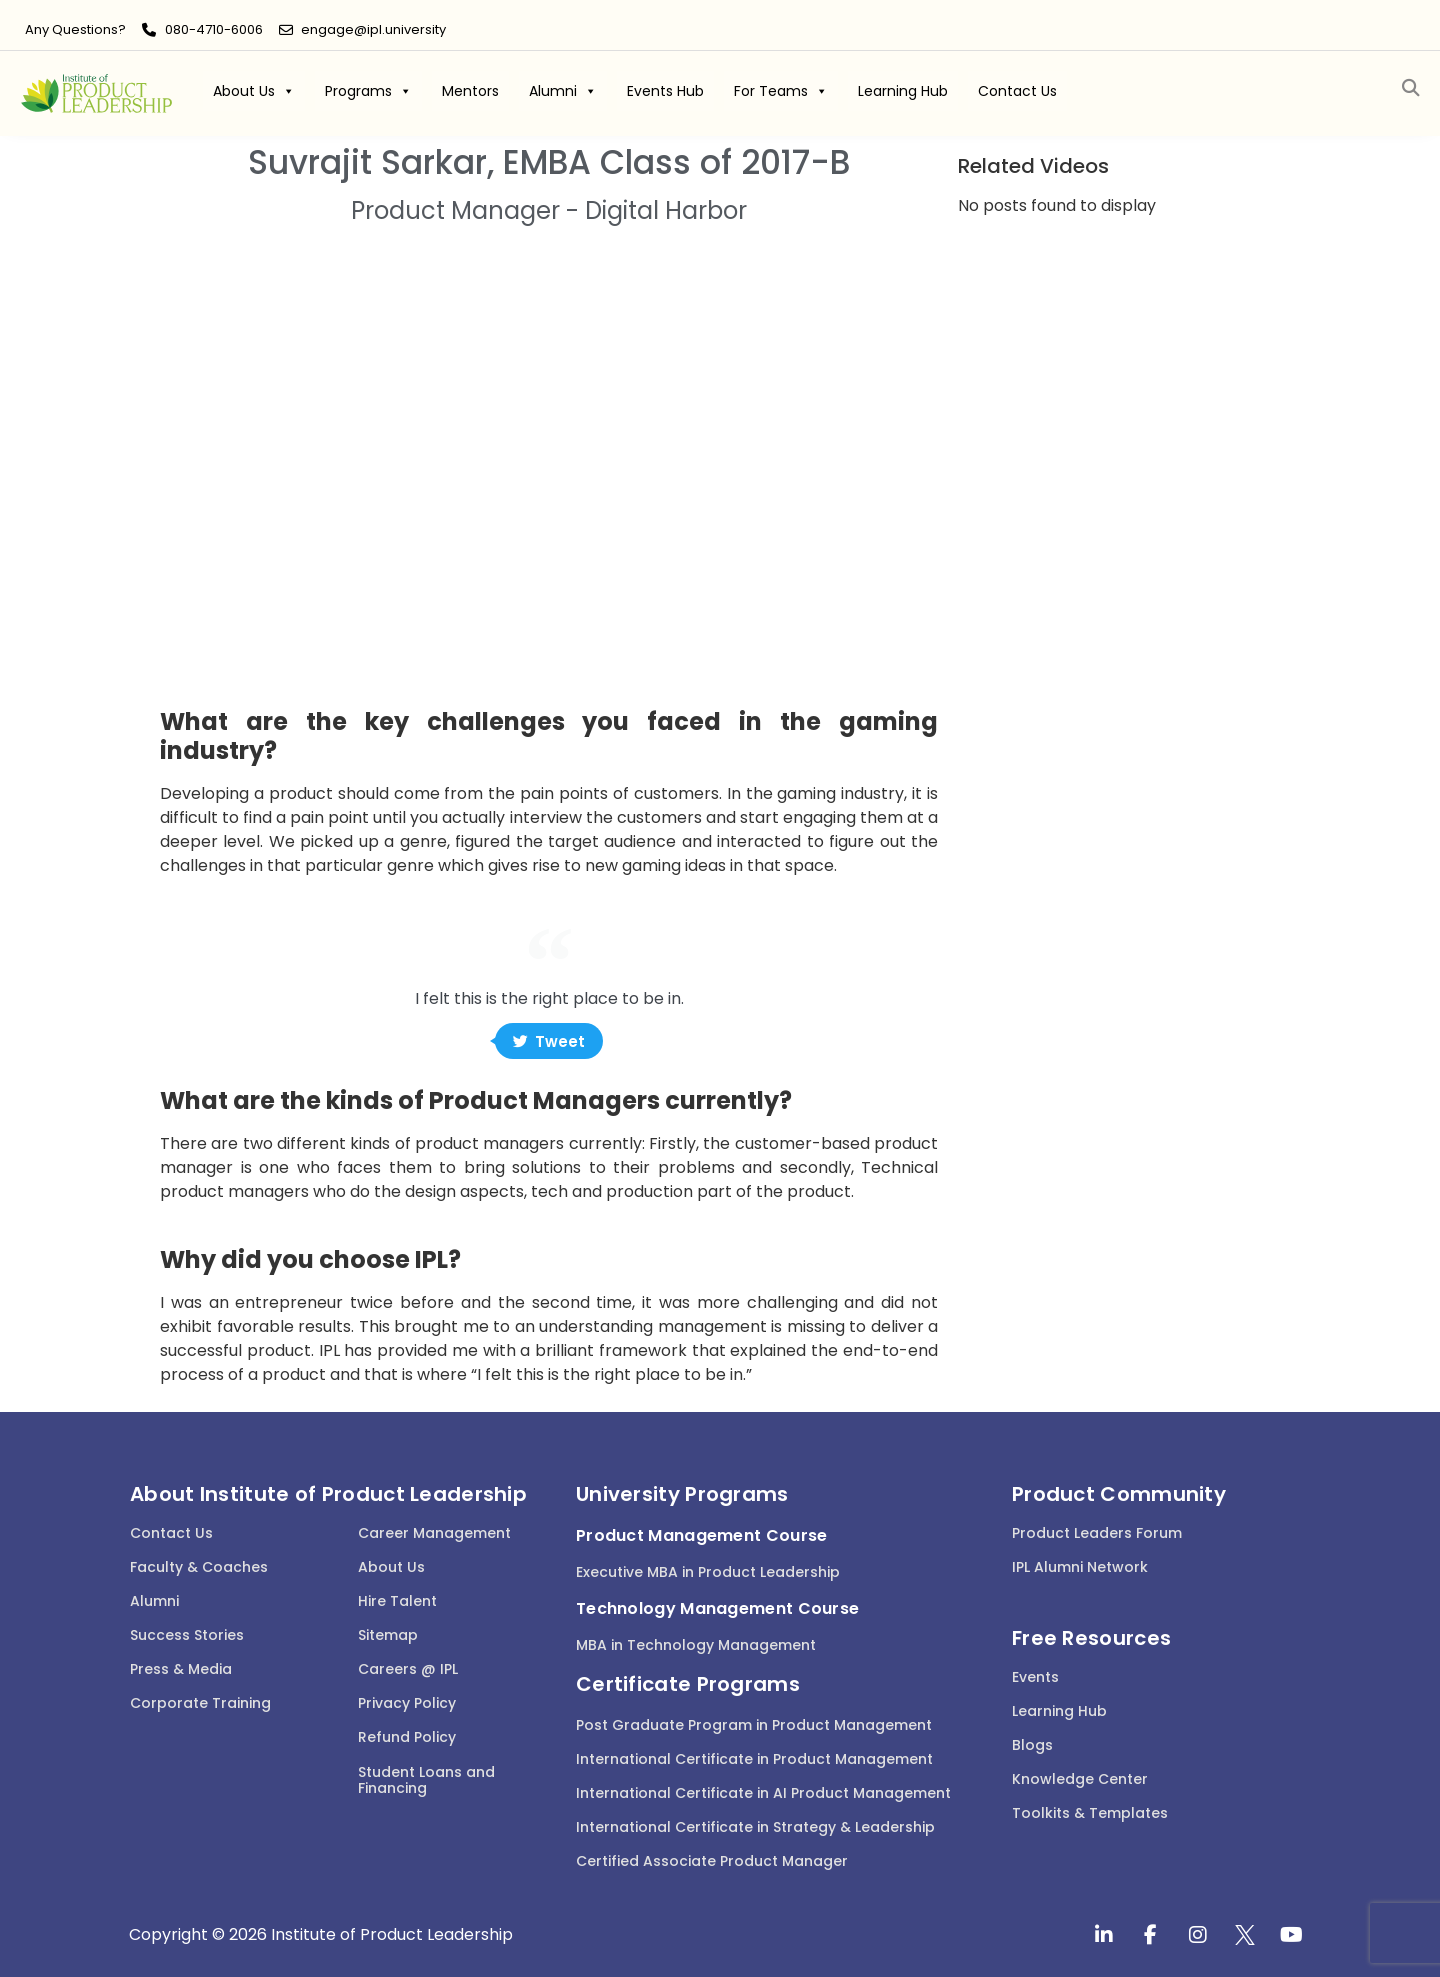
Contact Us (1017, 91)
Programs (368, 91)
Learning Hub (903, 91)
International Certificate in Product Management (754, 1759)
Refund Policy (407, 1737)
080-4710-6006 (214, 29)
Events (1035, 1677)
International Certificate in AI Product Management (763, 1793)
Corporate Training (200, 1703)
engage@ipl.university (373, 29)
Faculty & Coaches (199, 1567)
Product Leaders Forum (1097, 1533)
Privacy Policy (407, 1703)
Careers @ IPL (408, 1669)
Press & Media (181, 1669)
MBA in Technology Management (696, 1645)
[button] (1410, 88)
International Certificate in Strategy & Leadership (755, 1827)
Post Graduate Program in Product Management (754, 1725)
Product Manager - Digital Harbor (549, 210)
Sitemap (388, 1635)
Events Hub (665, 91)
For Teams (781, 91)
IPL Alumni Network (1080, 1567)
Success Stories (187, 1635)
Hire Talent (397, 1601)
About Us (254, 91)
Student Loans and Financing (426, 1780)
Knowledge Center (1080, 1779)
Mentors (470, 91)
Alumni (563, 91)
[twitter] (1245, 1935)
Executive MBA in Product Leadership (708, 1572)
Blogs (1032, 1745)
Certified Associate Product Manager (712, 1861)
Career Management (434, 1533)
